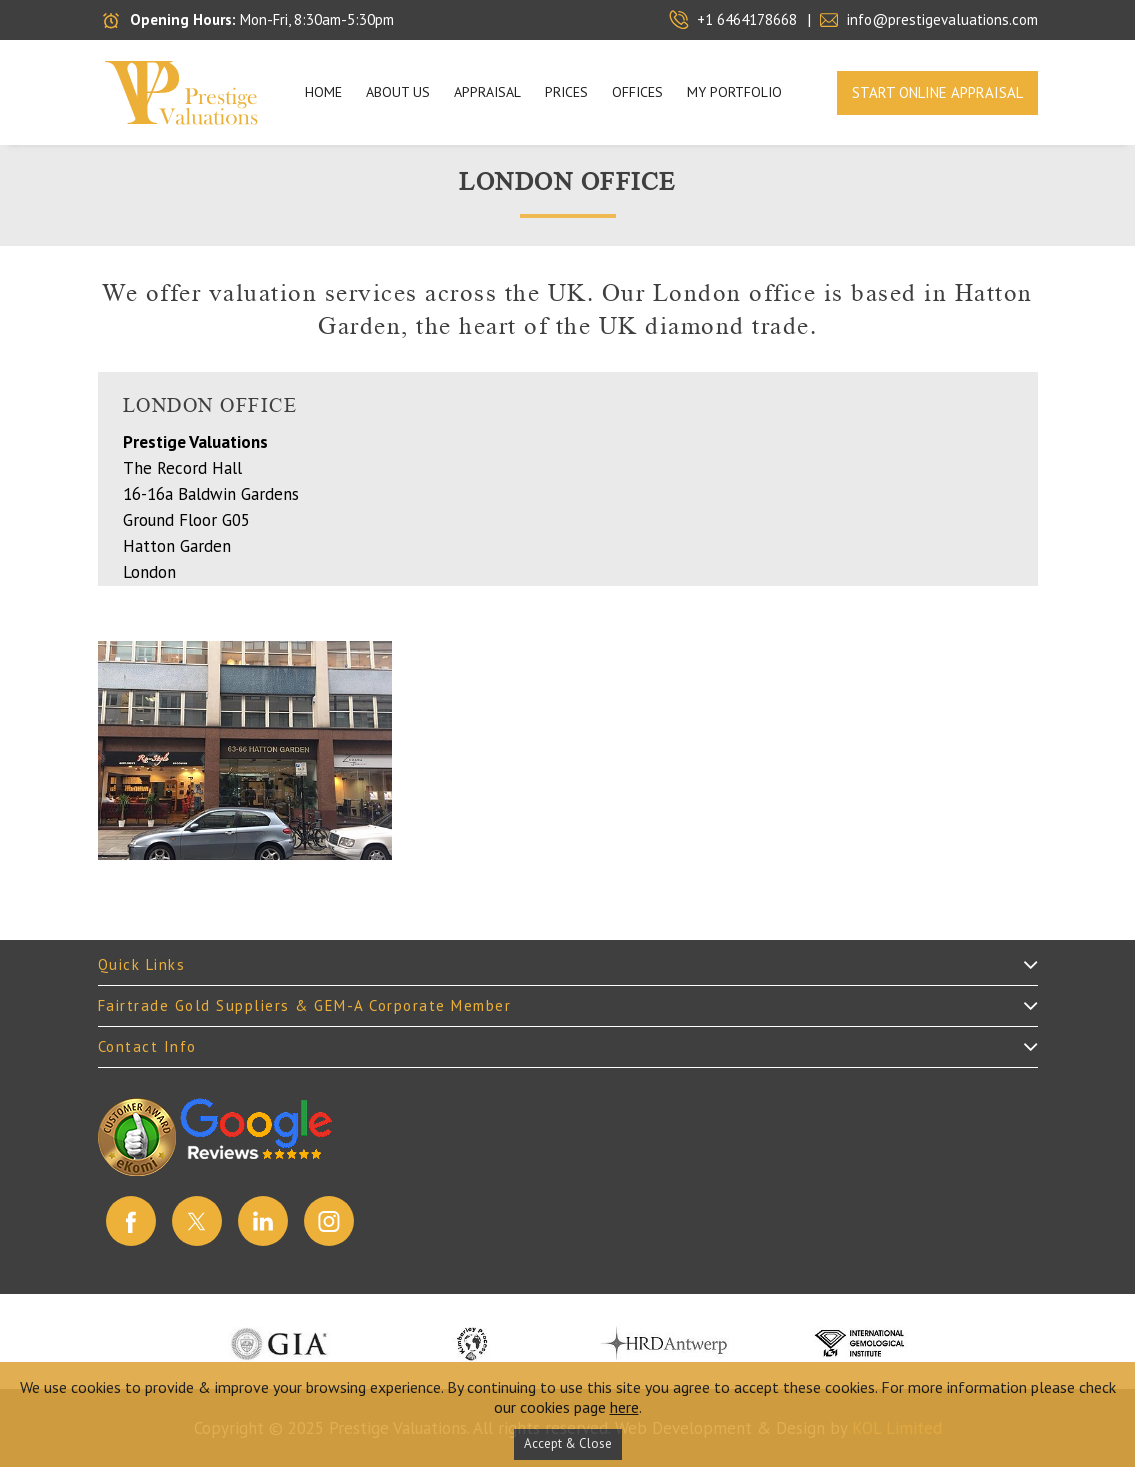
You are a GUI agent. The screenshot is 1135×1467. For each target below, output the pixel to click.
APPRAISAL (487, 92)
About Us (398, 92)
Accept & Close (568, 1443)
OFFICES (637, 92)
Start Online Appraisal (937, 92)
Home (323, 92)
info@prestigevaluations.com (942, 19)
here (624, 1407)
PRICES (566, 92)
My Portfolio (734, 92)
